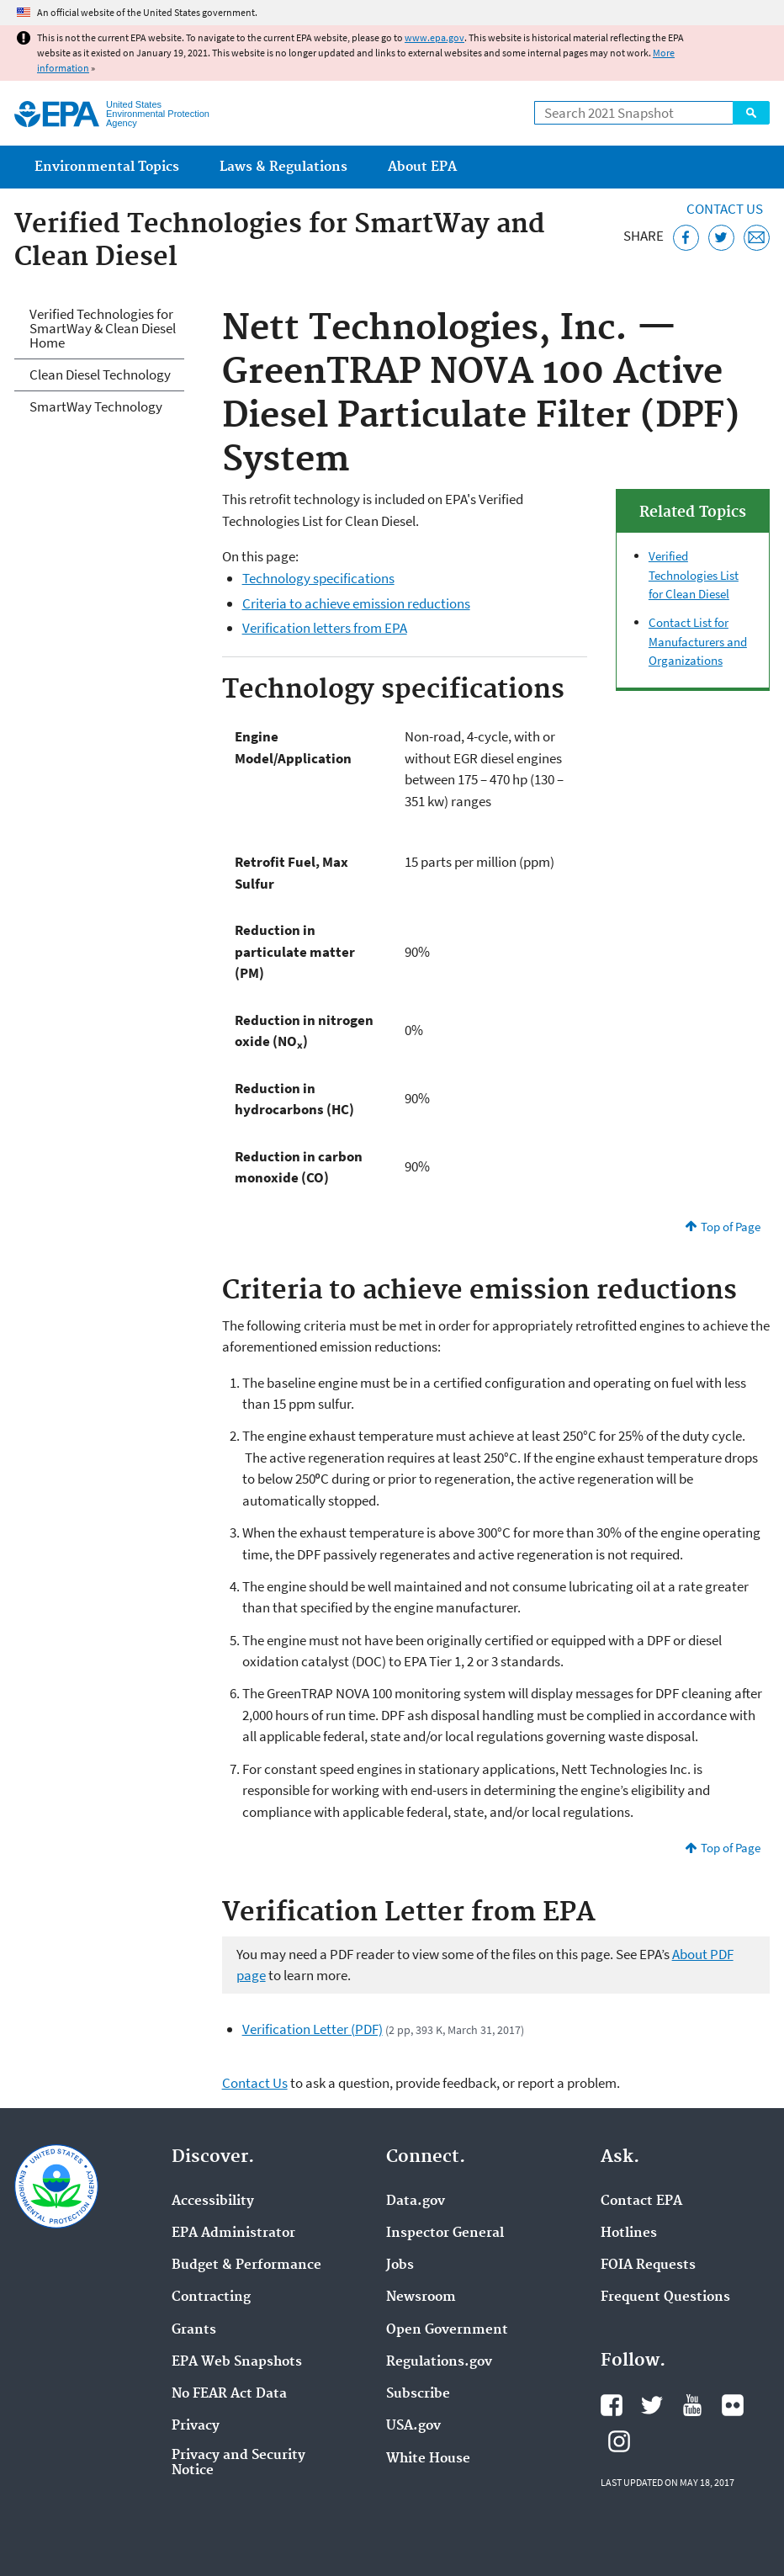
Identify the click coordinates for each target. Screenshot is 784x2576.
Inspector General (445, 2233)
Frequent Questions (665, 2297)
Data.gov (415, 2201)
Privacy (196, 2426)
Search (751, 113)
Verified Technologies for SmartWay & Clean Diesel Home (102, 328)
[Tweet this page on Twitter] (721, 238)
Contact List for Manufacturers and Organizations (698, 641)
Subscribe (418, 2394)
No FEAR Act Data (229, 2394)
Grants (194, 2330)
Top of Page (730, 1227)
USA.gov (413, 2426)
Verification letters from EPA (324, 628)
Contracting (211, 2297)
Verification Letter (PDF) (312, 2029)
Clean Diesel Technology (100, 374)
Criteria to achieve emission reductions (356, 603)
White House (428, 2459)
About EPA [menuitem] (422, 167)
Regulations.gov (439, 2362)
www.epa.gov (434, 37)
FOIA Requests (648, 2265)
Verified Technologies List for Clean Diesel (694, 575)
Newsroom (421, 2297)
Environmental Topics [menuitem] (106, 167)
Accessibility (213, 2201)
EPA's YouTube (692, 2405)
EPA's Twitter (652, 2405)
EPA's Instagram (619, 2441)
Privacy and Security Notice (238, 2463)
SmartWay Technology (95, 406)
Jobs (400, 2265)
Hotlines (629, 2233)
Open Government (447, 2330)
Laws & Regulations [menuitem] (283, 167)
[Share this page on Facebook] (686, 238)
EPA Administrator (233, 2233)
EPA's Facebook (611, 2405)
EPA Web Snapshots (237, 2362)
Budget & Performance (246, 2265)
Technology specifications (318, 578)
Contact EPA (641, 2201)
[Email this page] (757, 238)
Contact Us (724, 208)
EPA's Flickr (733, 2405)
